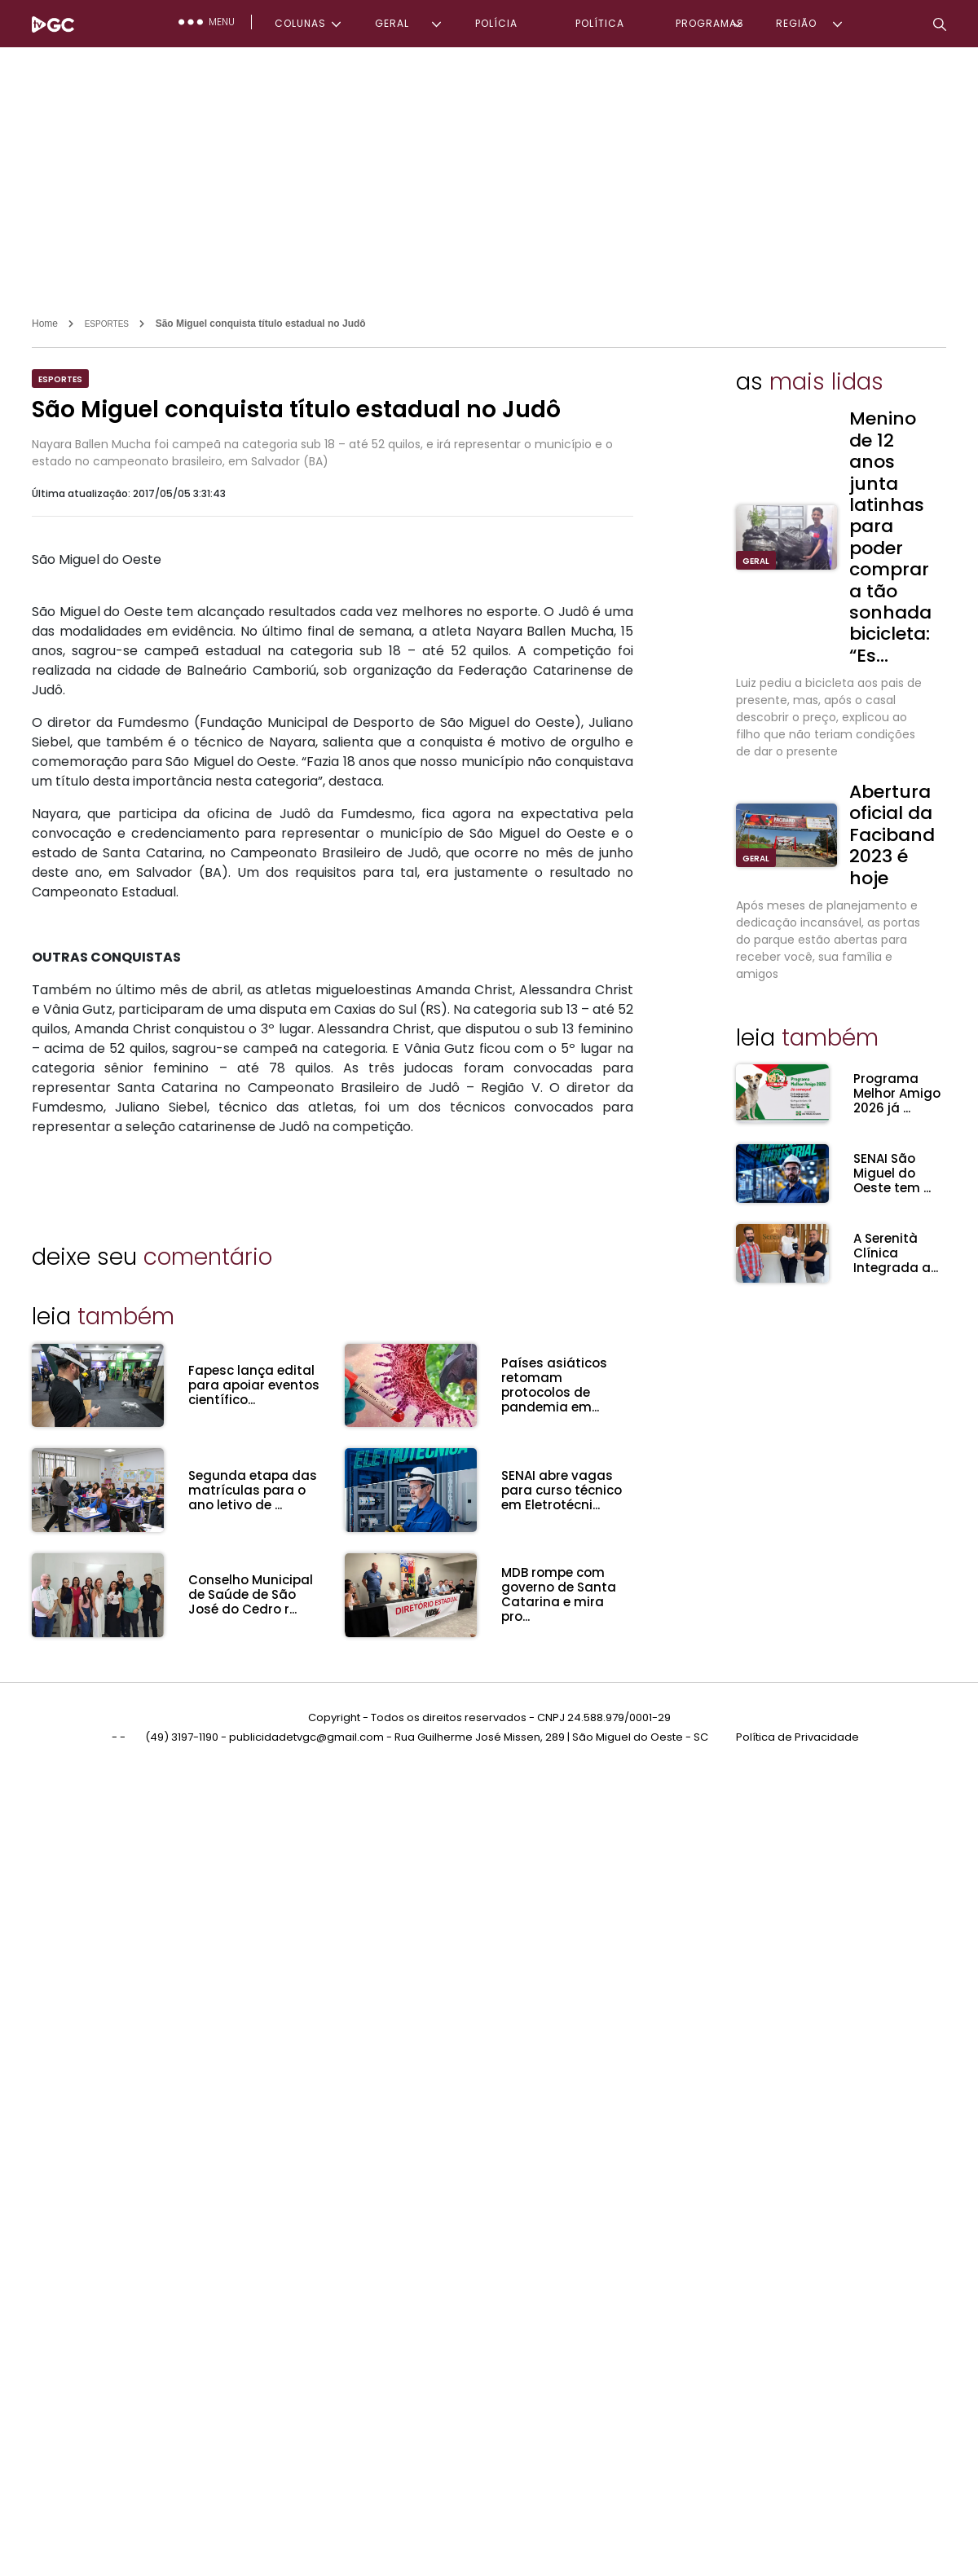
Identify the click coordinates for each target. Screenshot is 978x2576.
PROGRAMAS (710, 23)
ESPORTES (107, 323)
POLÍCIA (496, 23)
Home (45, 323)
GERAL (392, 23)
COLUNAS (300, 23)
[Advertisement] (489, 169)
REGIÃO (796, 23)
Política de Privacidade (797, 1734)
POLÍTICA (599, 23)
